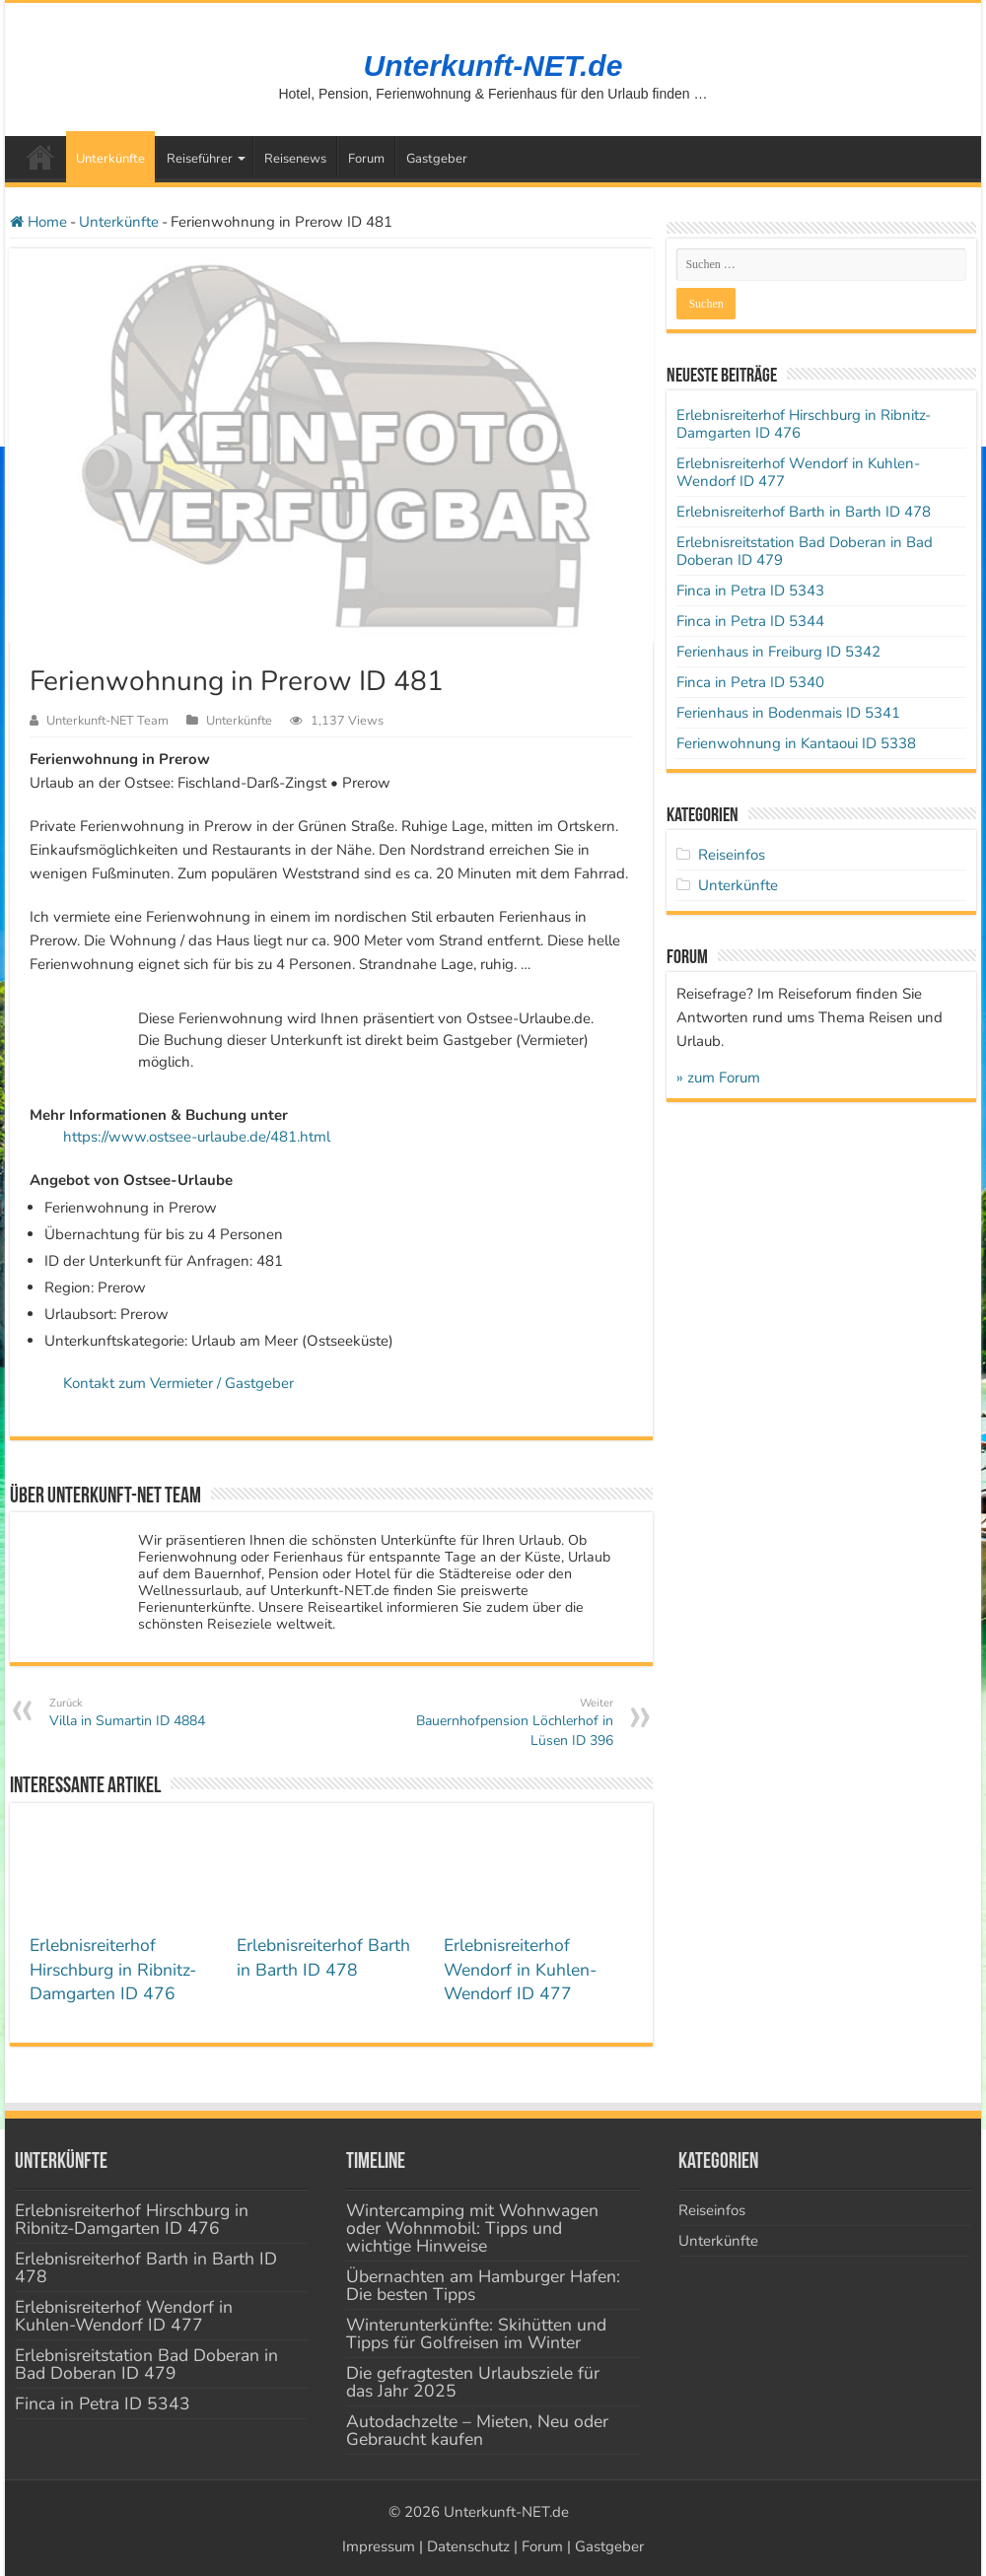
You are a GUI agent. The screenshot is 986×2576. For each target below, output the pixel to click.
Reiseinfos (731, 855)
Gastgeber (436, 159)
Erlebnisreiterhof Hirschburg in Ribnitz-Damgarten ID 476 (113, 1969)
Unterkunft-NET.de (493, 65)
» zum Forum (718, 1077)
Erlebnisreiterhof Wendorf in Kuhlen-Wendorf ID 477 (520, 1969)
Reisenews (295, 159)
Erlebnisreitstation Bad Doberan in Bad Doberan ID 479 (804, 551)
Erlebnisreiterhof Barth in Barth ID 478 (323, 1957)
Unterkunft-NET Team (107, 721)
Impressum (378, 2546)
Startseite (40, 156)
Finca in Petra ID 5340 (750, 682)
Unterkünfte (110, 159)
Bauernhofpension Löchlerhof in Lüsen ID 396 (512, 1722)
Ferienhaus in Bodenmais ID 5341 (788, 713)
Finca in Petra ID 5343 (750, 590)
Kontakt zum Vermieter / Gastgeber (178, 1383)
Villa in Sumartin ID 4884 (150, 1713)
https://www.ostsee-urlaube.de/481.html (196, 1137)
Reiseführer (200, 159)
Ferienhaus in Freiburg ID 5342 (778, 651)
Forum (366, 159)
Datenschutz (468, 2546)
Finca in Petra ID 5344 (750, 621)
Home (38, 222)
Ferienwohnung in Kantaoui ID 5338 (796, 743)
